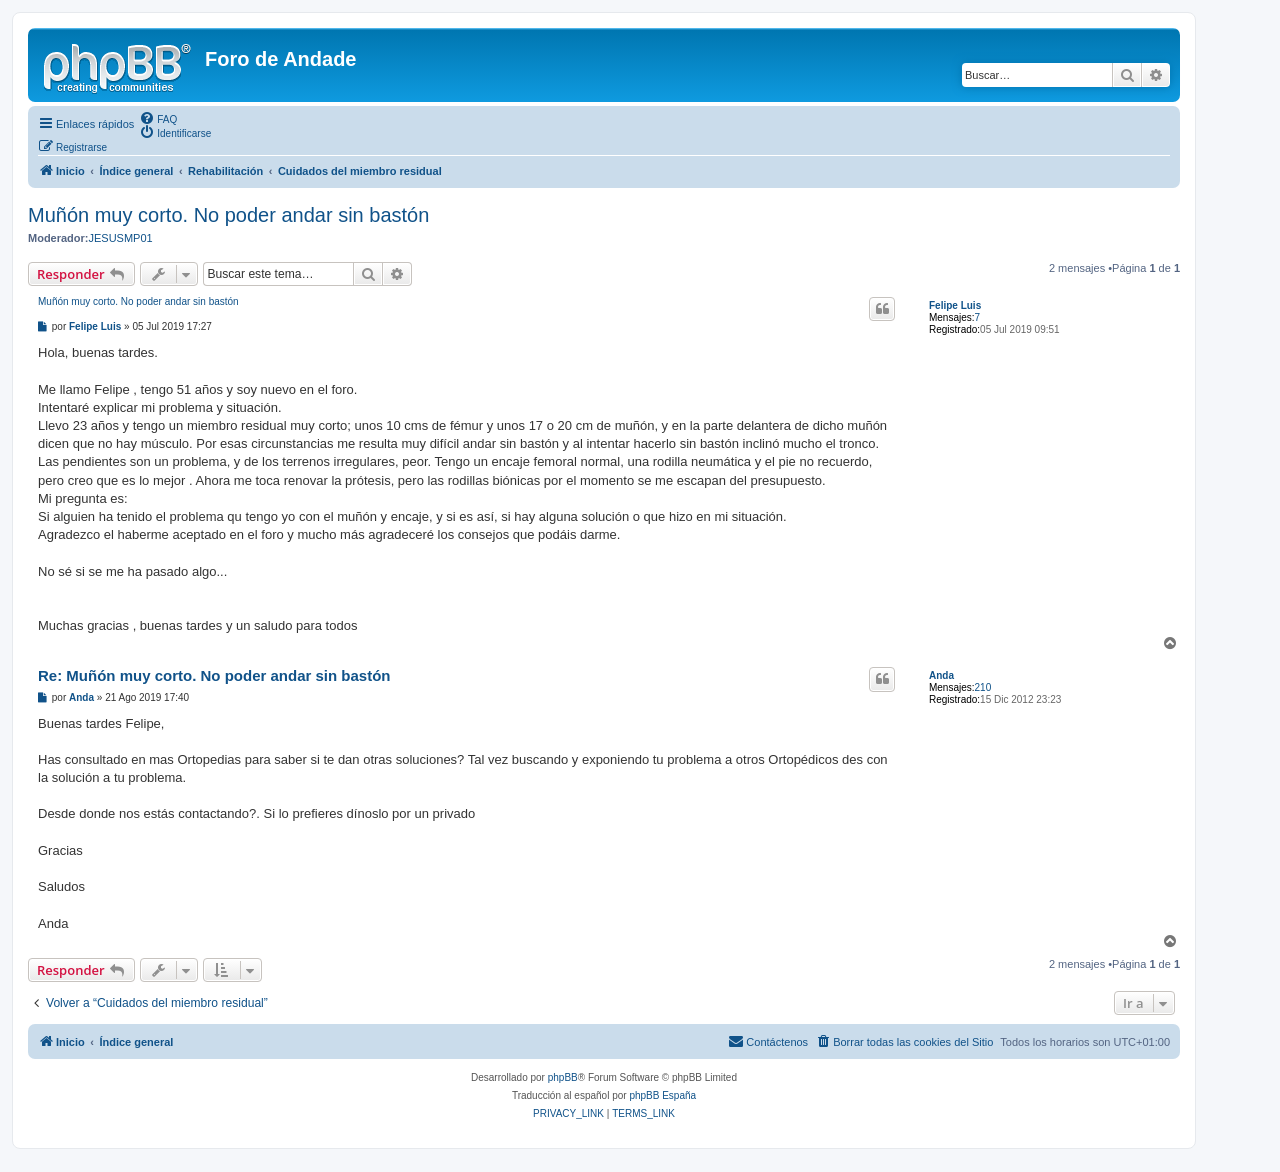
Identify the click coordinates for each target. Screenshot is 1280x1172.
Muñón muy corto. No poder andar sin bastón (228, 215)
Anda (941, 675)
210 (983, 687)
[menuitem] (158, 118)
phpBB (563, 1077)
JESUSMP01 (121, 238)
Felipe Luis (955, 305)
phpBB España (662, 1095)
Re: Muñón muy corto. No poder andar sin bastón (214, 675)
